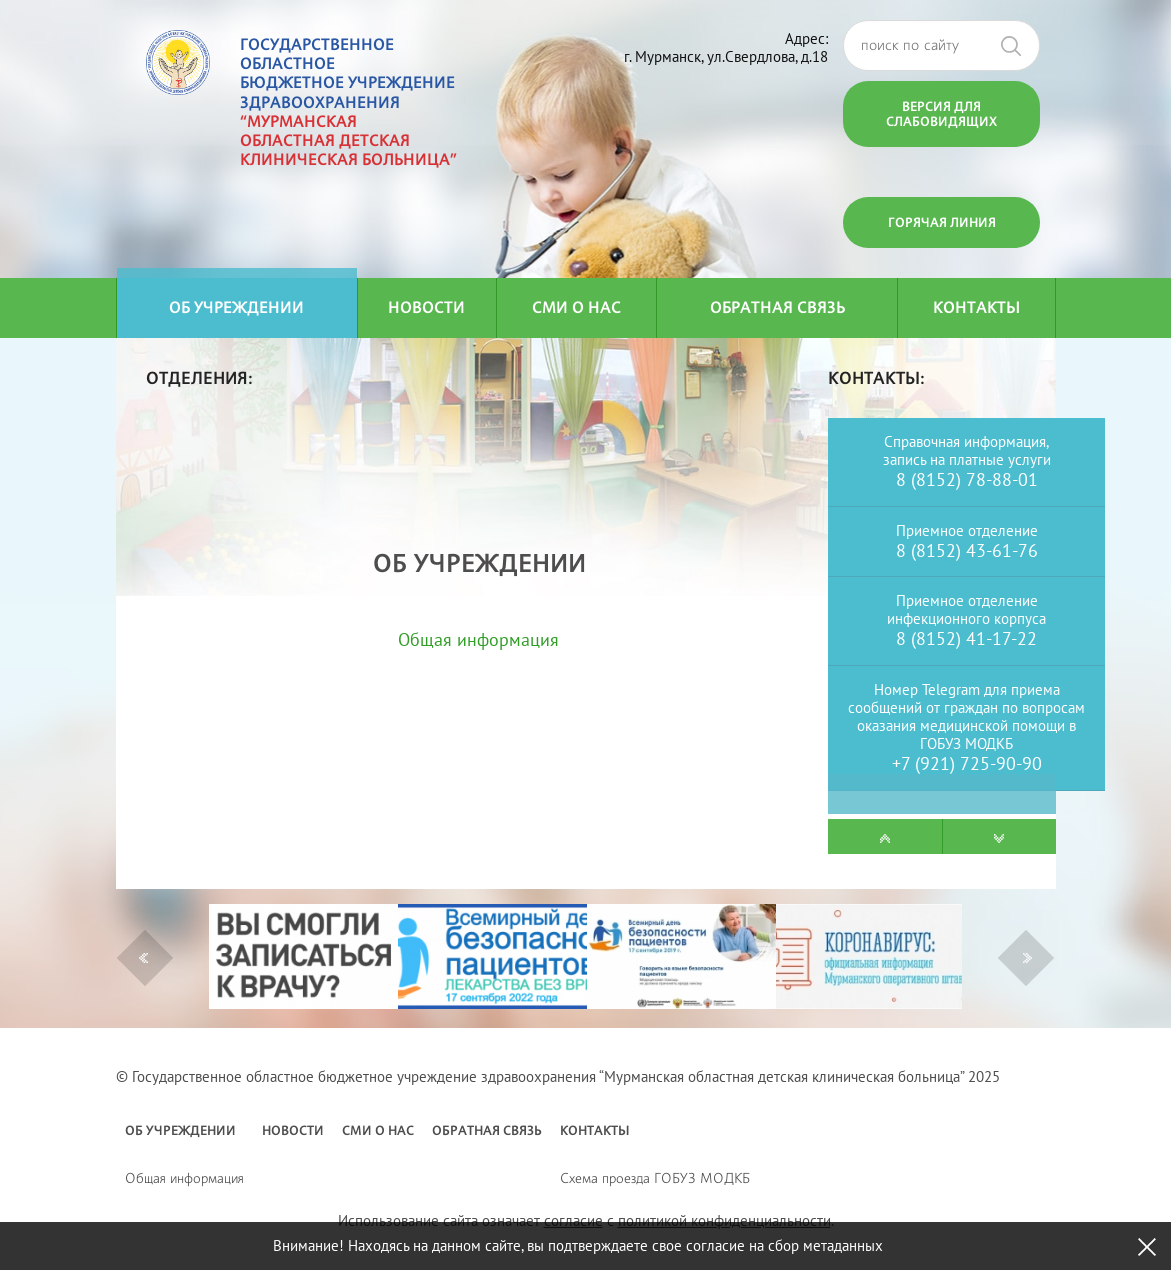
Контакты (976, 307)
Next (1027, 958)
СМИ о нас (576, 307)
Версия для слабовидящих (941, 114)
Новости (426, 307)
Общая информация (478, 639)
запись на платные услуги (967, 459)
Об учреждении (236, 307)
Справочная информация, (966, 441)
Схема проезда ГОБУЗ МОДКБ (655, 1177)
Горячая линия (942, 222)
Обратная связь (777, 307)
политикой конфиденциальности (724, 1220)
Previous (143, 958)
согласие (573, 1220)
